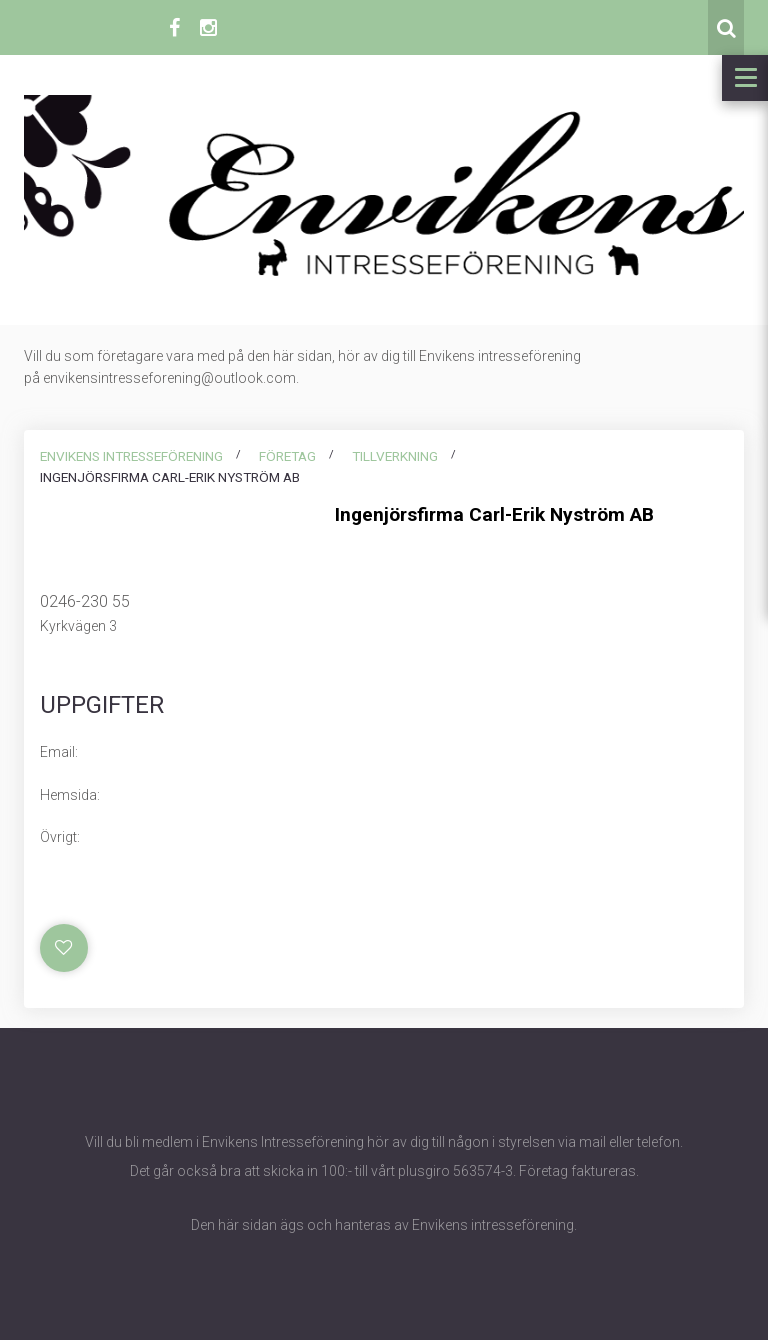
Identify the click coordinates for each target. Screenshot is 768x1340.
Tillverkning (395, 456)
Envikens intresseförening (131, 456)
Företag (287, 456)
